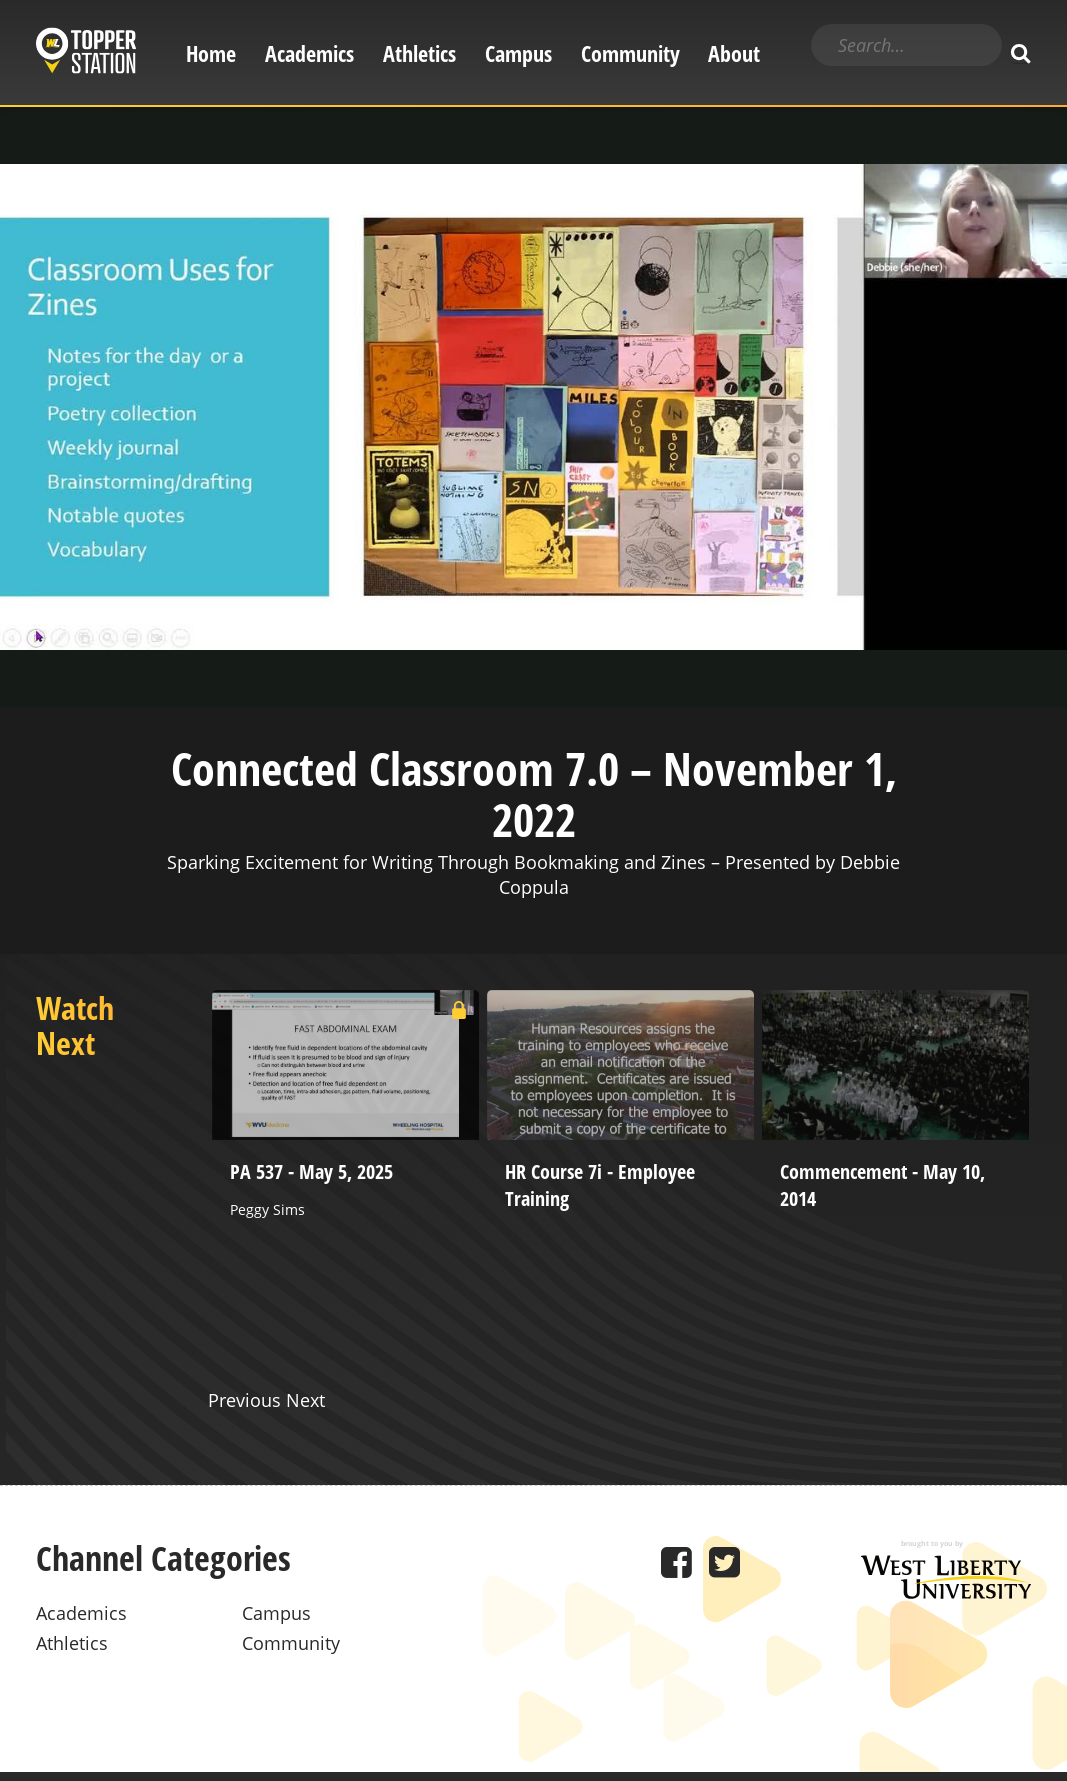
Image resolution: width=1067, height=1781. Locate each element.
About (734, 53)
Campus (518, 53)
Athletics (419, 53)
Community (630, 53)
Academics (309, 53)
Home (211, 53)
